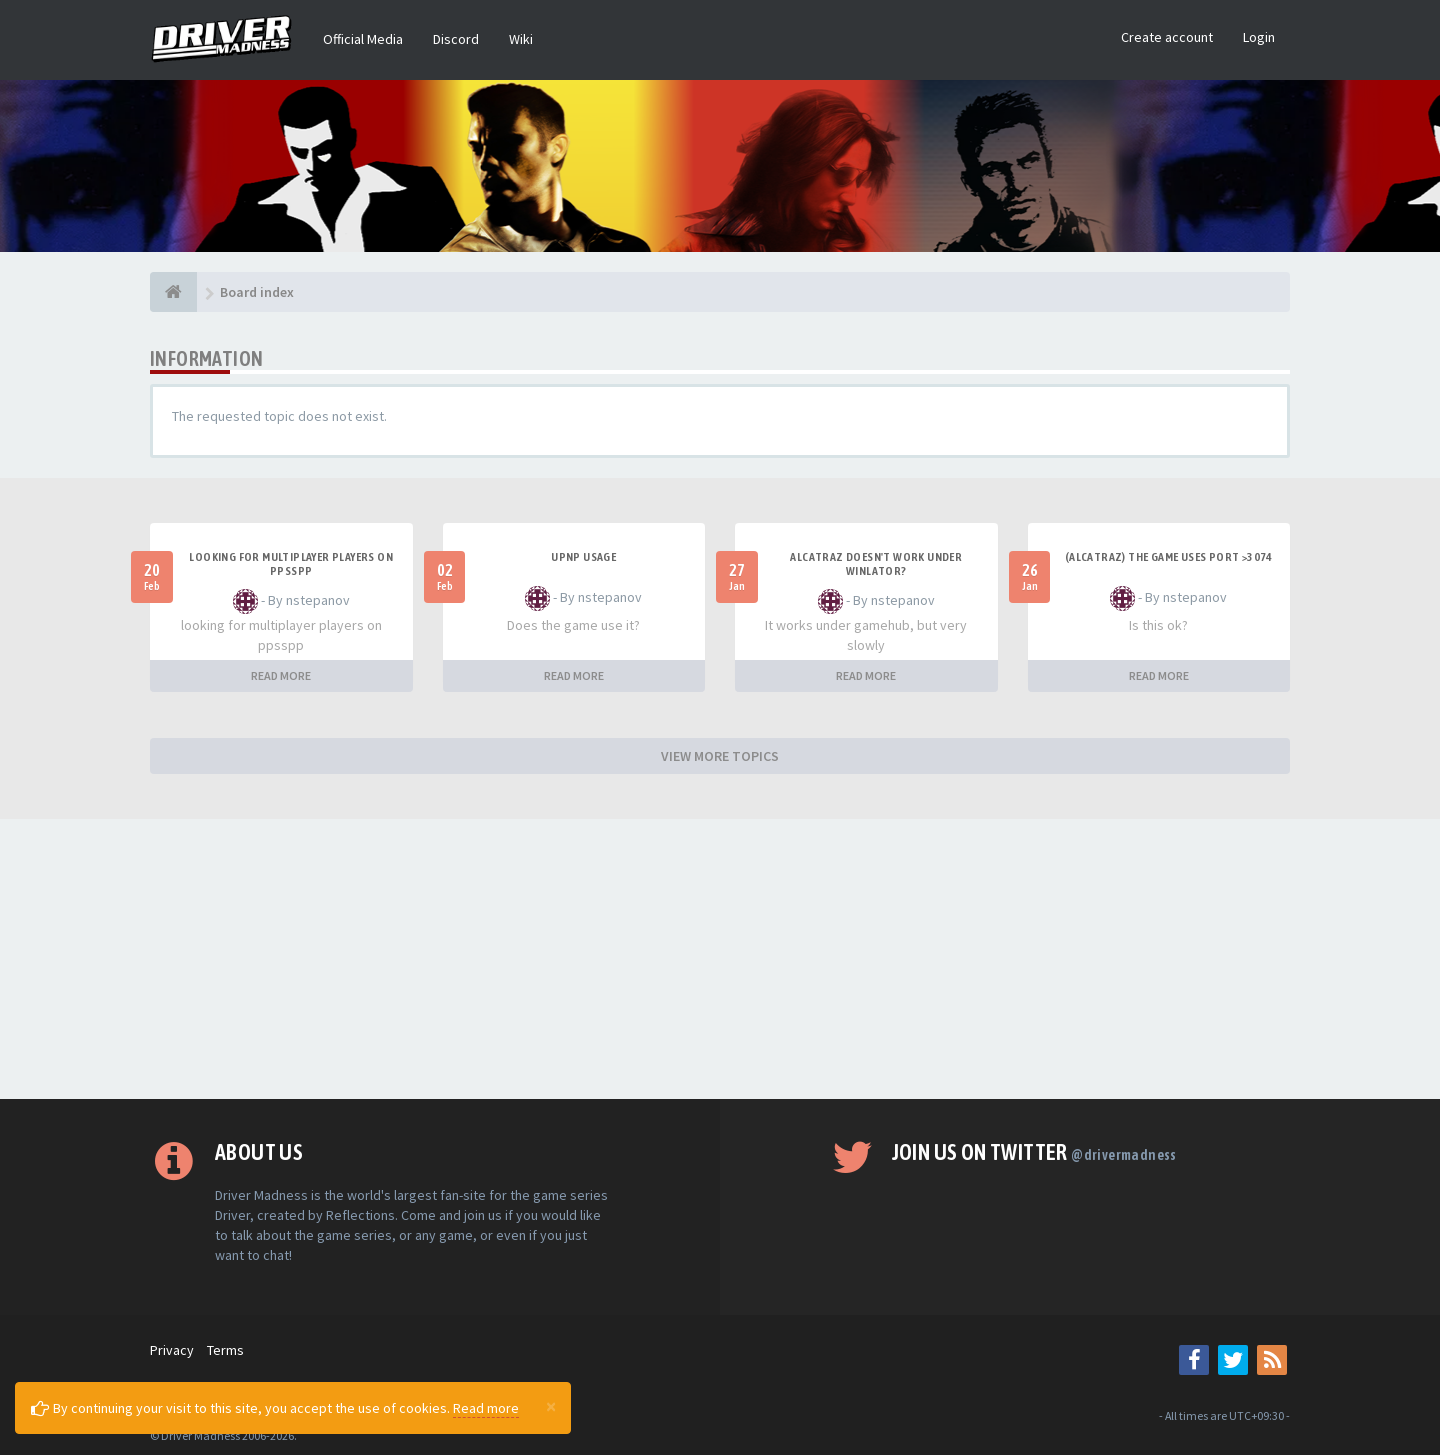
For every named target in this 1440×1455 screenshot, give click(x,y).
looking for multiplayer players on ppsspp (291, 564)
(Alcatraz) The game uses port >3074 (1169, 557)
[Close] (551, 1406)
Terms (225, 1350)
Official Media (363, 39)
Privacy (172, 1350)
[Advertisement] (720, 959)
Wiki (521, 39)
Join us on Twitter (1034, 1152)
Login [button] (1259, 37)
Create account (1167, 37)
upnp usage (583, 557)
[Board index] (173, 292)
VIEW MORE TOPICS (720, 756)
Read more (486, 1408)
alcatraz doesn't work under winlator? (876, 564)
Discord (456, 39)
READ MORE (281, 675)
